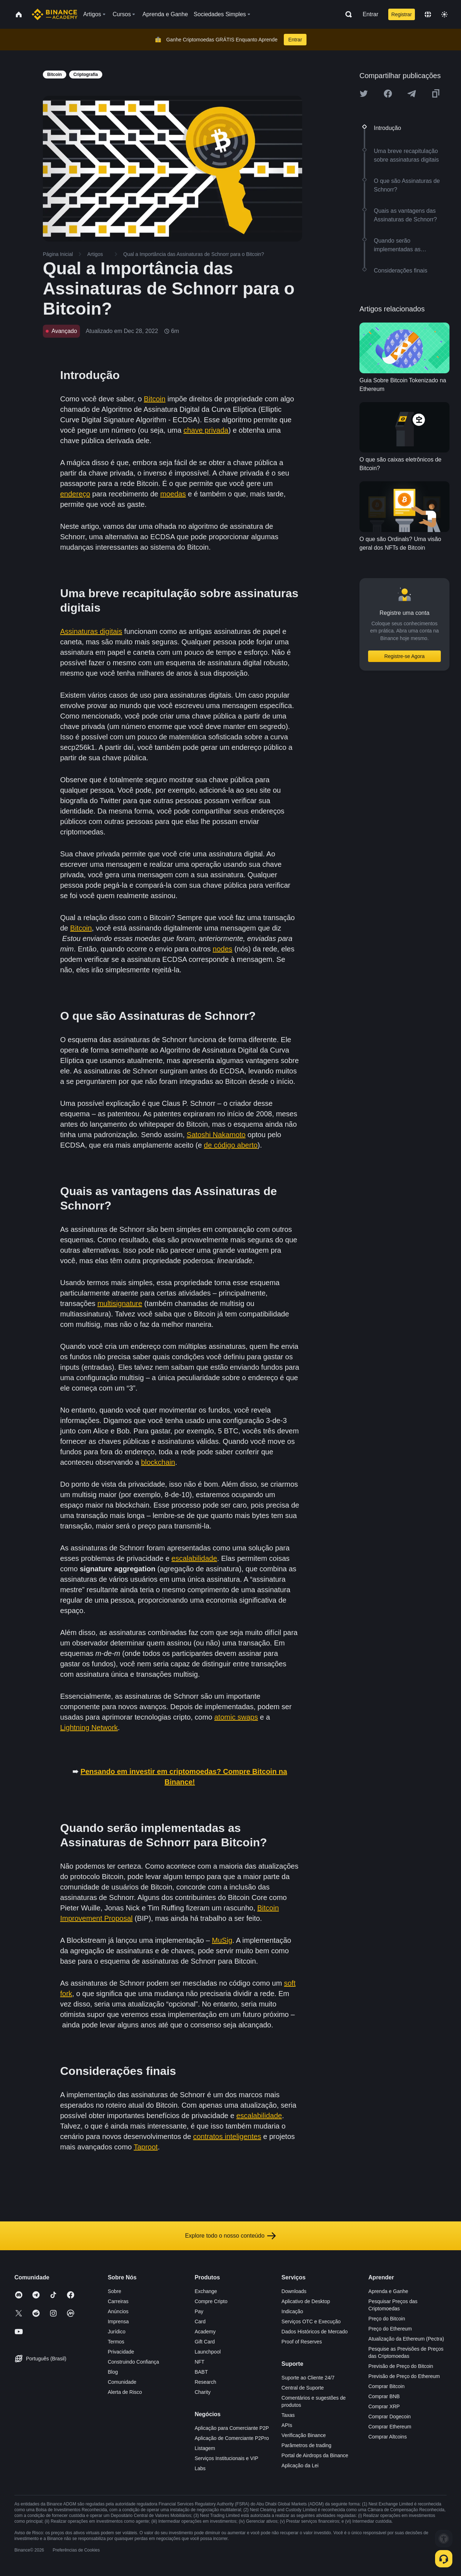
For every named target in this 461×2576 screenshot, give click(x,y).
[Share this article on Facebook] (388, 93)
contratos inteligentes (227, 2136)
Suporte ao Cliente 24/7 (308, 2378)
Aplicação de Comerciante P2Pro (231, 2438)
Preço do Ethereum (390, 2329)
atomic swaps (236, 1717)
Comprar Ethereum (389, 2426)
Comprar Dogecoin (389, 2416)
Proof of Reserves (302, 2342)
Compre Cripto (210, 2301)
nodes (223, 949)
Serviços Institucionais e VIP (226, 2458)
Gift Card (204, 2342)
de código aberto (231, 1145)
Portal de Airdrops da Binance (315, 2455)
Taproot (146, 2147)
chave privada (205, 430)
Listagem (204, 2448)
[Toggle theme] (444, 14)
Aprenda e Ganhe (388, 2291)
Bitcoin (154, 399)
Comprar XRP (384, 2406)
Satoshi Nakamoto (216, 1135)
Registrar (401, 14)
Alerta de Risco (125, 2392)
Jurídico (116, 2331)
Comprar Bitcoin (386, 2386)
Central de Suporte (303, 2388)
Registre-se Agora (404, 656)
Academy (204, 2331)
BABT (201, 2372)
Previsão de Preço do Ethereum (404, 2376)
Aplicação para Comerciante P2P (231, 2428)
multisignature (119, 1303)
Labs (199, 2468)
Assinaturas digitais (91, 631)
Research (205, 2382)
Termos (116, 2342)
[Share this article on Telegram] (411, 93)
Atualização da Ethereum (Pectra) (406, 2339)
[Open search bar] (346, 14)
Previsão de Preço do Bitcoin (400, 2366)
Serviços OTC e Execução (311, 2321)
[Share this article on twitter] (363, 93)
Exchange (205, 2291)
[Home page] (54, 14)
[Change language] (428, 14)
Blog (113, 2372)
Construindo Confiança (133, 2362)
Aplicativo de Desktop (306, 2301)
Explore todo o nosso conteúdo (230, 2235)
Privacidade (121, 2352)
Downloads (294, 2291)
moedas (173, 494)
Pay (198, 2311)
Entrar (371, 14)
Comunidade (122, 2382)
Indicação (292, 2311)
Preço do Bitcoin (386, 2318)
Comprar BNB (384, 2396)
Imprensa (118, 2321)
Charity (202, 2392)
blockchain (158, 1462)
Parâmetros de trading (307, 2445)
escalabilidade (194, 1558)
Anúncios (118, 2311)
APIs (287, 2425)
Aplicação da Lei (300, 2465)
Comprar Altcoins (387, 2437)
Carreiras (118, 2301)
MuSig (222, 1940)
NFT (199, 2362)
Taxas (288, 2415)
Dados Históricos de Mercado (315, 2331)
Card (199, 2321)
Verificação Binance (304, 2435)
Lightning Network (89, 1727)
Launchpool (207, 2352)
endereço (75, 494)
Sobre (114, 2291)
